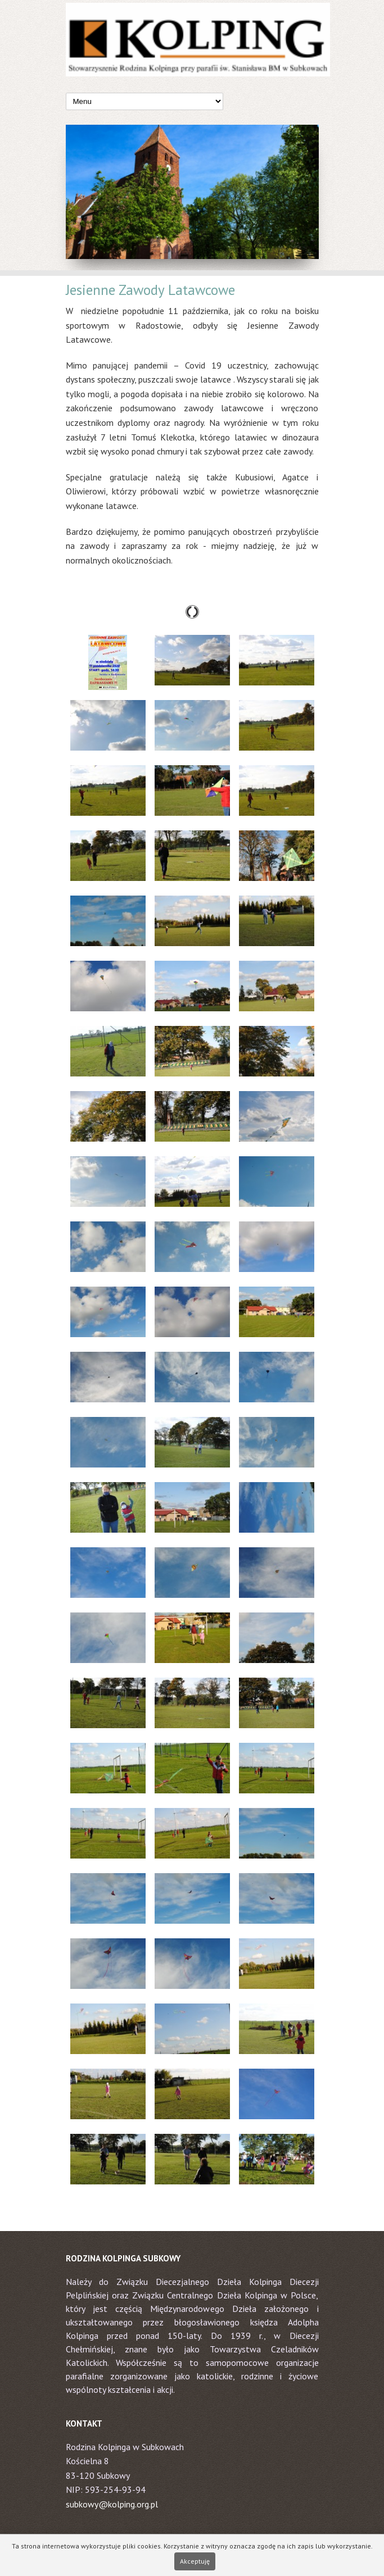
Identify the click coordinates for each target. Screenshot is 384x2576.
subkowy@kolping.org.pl (112, 2504)
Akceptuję (195, 2561)
